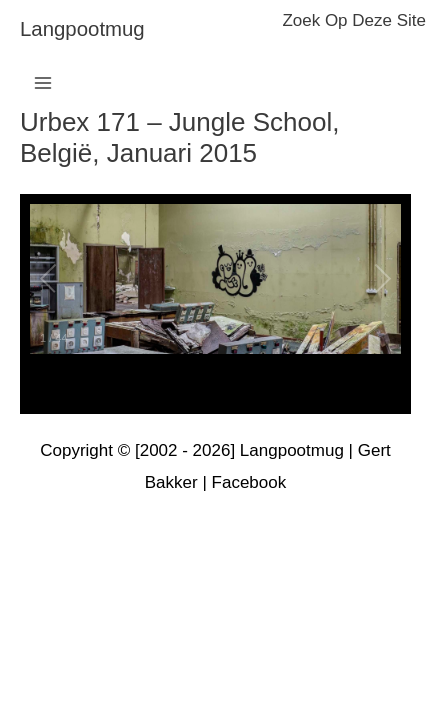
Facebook (249, 482)
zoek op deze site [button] (354, 20)
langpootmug (82, 29)
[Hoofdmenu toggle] (43, 83)
